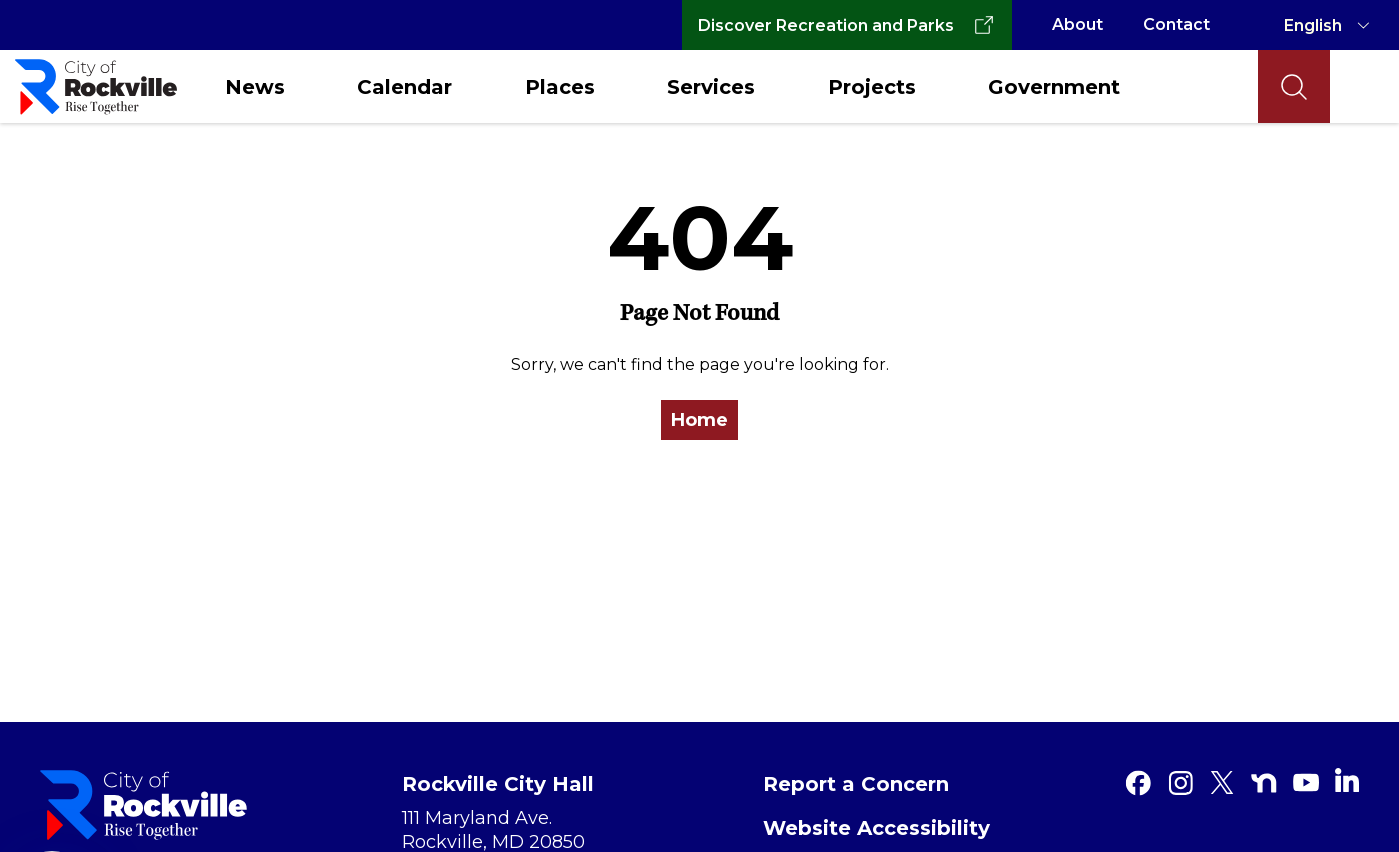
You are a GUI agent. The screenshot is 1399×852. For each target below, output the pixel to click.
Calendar (404, 87)
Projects (872, 87)
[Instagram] (1180, 783)
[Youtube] (1306, 783)
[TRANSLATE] (1330, 25)
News (255, 87)
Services (711, 87)
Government (1054, 87)
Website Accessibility (876, 828)
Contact (1176, 24)
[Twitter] (1222, 783)
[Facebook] (1138, 783)
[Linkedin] (1347, 780)
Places (560, 87)
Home (699, 420)
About (1077, 24)
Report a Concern (856, 784)
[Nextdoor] (1264, 783)
